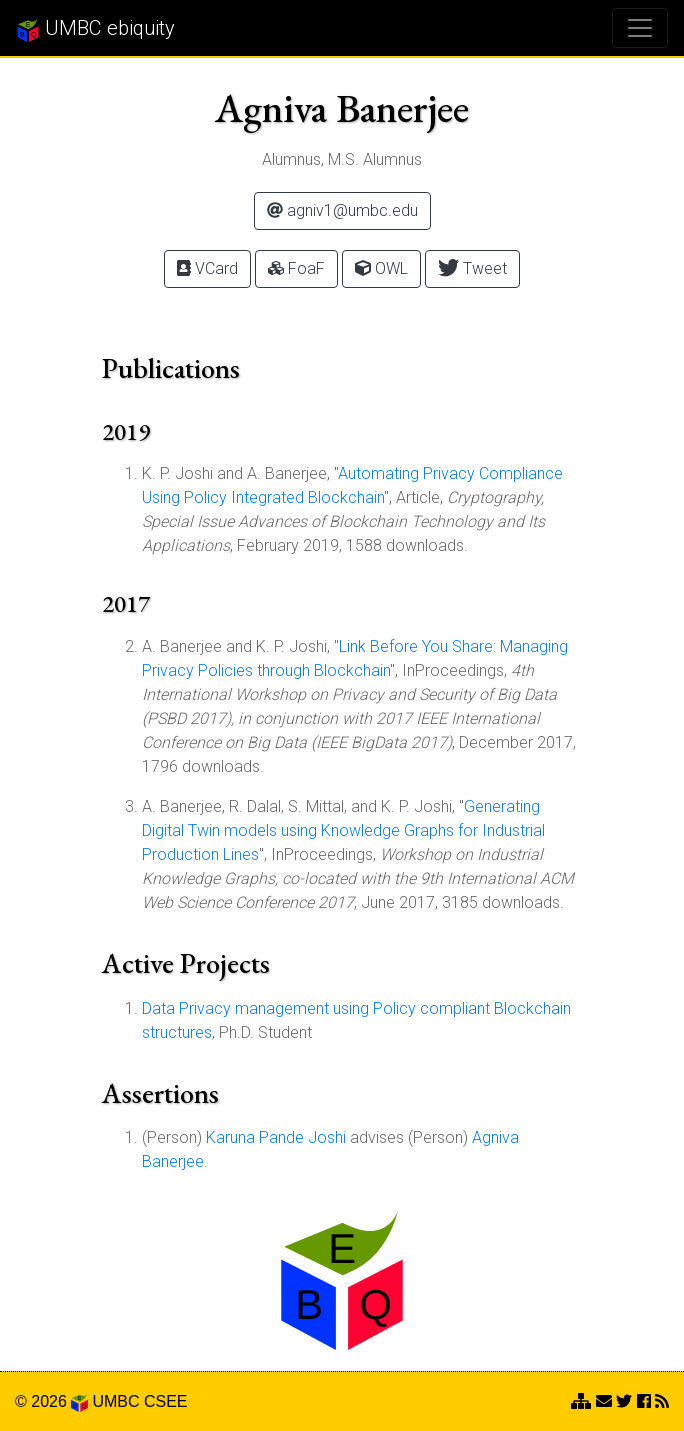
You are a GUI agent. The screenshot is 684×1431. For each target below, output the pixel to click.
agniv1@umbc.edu (342, 210)
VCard (207, 268)
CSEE (166, 1401)
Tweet (472, 267)
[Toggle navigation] (640, 28)
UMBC (115, 1401)
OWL (381, 268)
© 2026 (51, 1401)
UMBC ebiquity (95, 29)
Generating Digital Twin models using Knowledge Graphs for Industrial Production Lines (343, 830)
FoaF (296, 268)
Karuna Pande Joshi (276, 1137)
